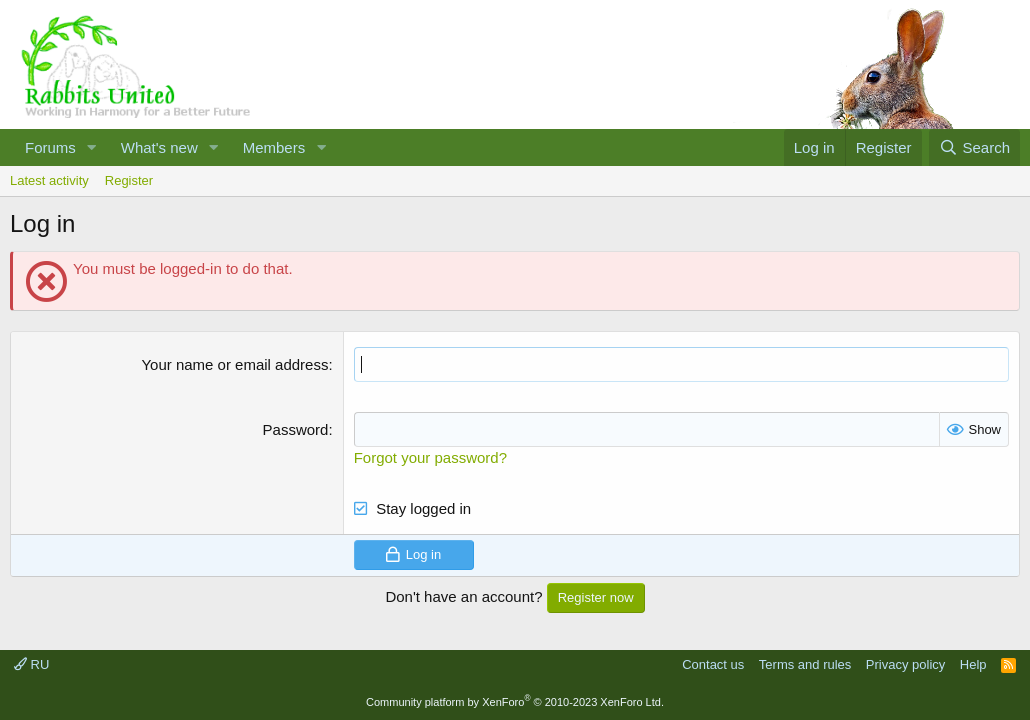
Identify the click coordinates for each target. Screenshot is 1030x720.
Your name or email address (234, 364)
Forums (50, 147)
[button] (92, 147)
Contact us (713, 664)
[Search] (974, 147)
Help (973, 664)
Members (274, 147)
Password (296, 429)
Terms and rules (805, 664)
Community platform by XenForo (515, 702)
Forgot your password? (430, 457)
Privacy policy (905, 664)
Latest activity (49, 180)
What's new (159, 147)
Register (129, 180)
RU (31, 664)
